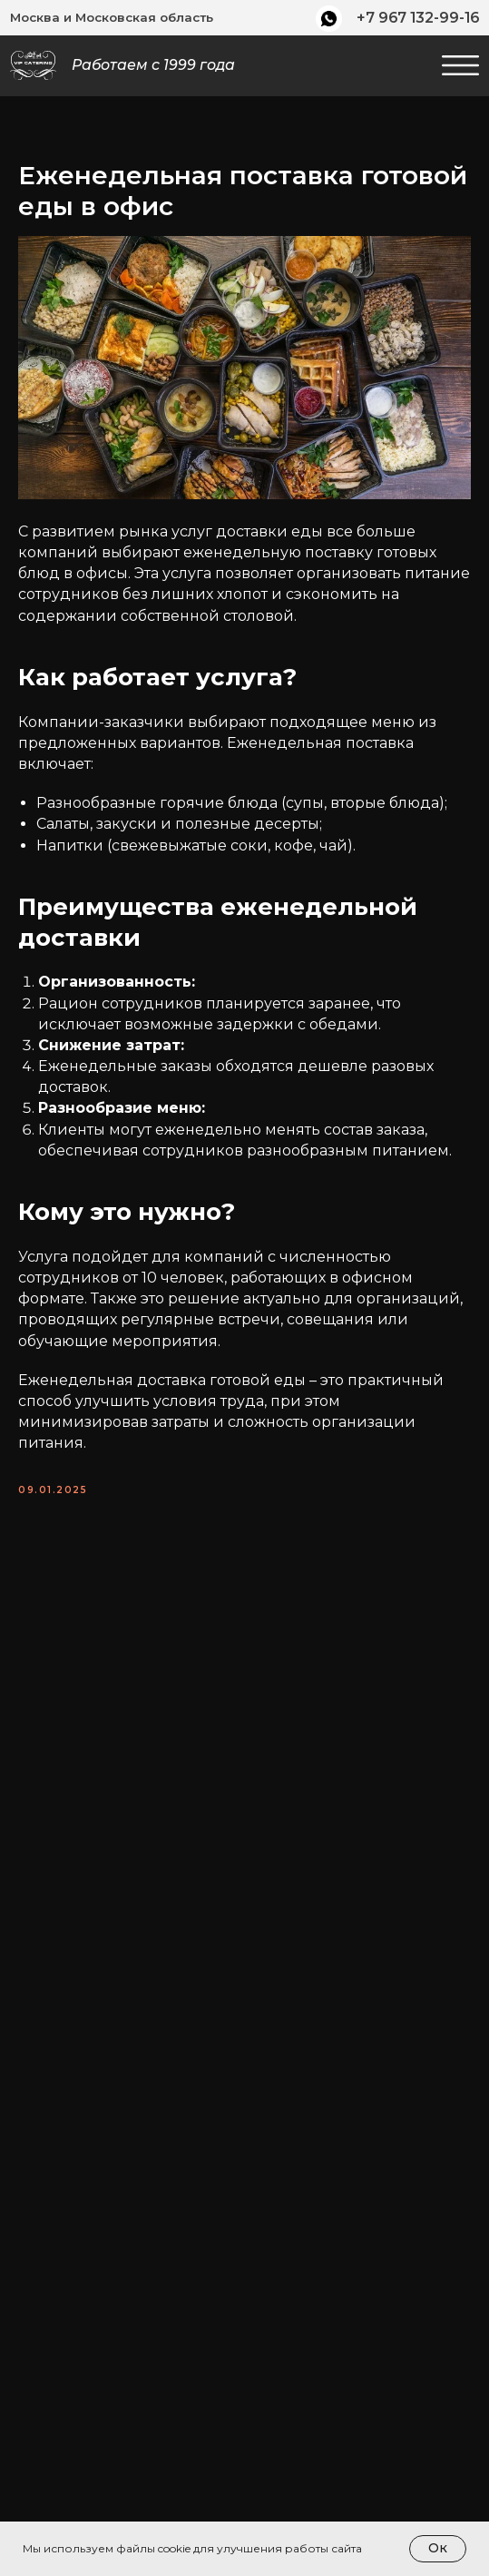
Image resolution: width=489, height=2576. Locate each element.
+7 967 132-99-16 (418, 17)
